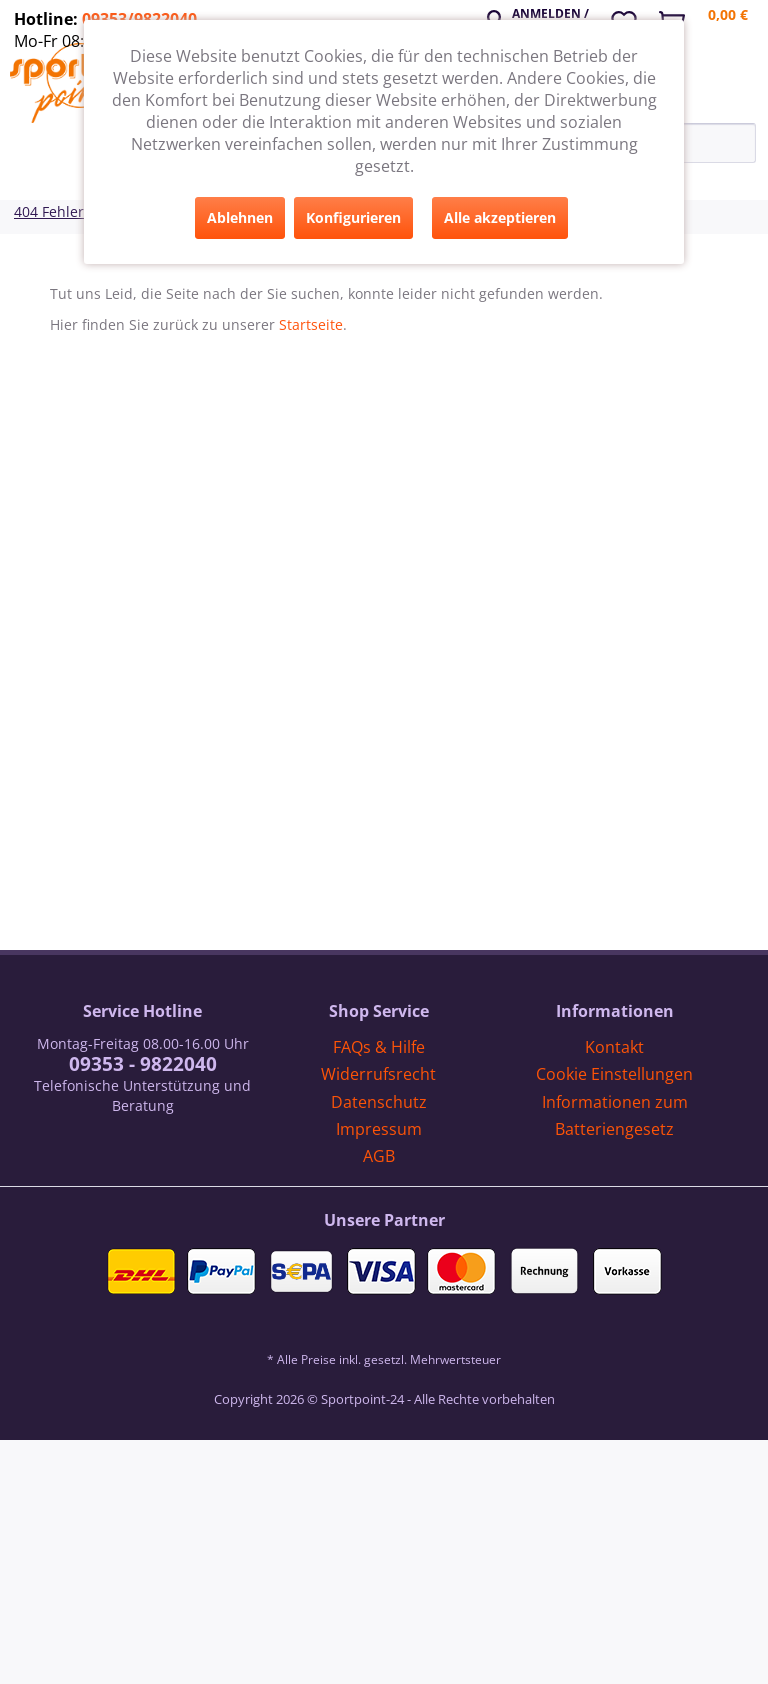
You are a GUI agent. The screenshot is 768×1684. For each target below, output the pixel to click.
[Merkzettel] (631, 19)
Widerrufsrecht (378, 1074)
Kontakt (614, 1047)
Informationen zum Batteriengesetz (615, 1115)
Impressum (379, 1129)
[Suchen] (746, 143)
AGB (379, 1156)
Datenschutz (379, 1102)
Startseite (311, 324)
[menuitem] (542, 16)
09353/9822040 (139, 19)
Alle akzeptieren (500, 217)
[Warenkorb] (711, 25)
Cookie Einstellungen (614, 1074)
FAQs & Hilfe (379, 1047)
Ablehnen (240, 217)
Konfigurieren (353, 217)
